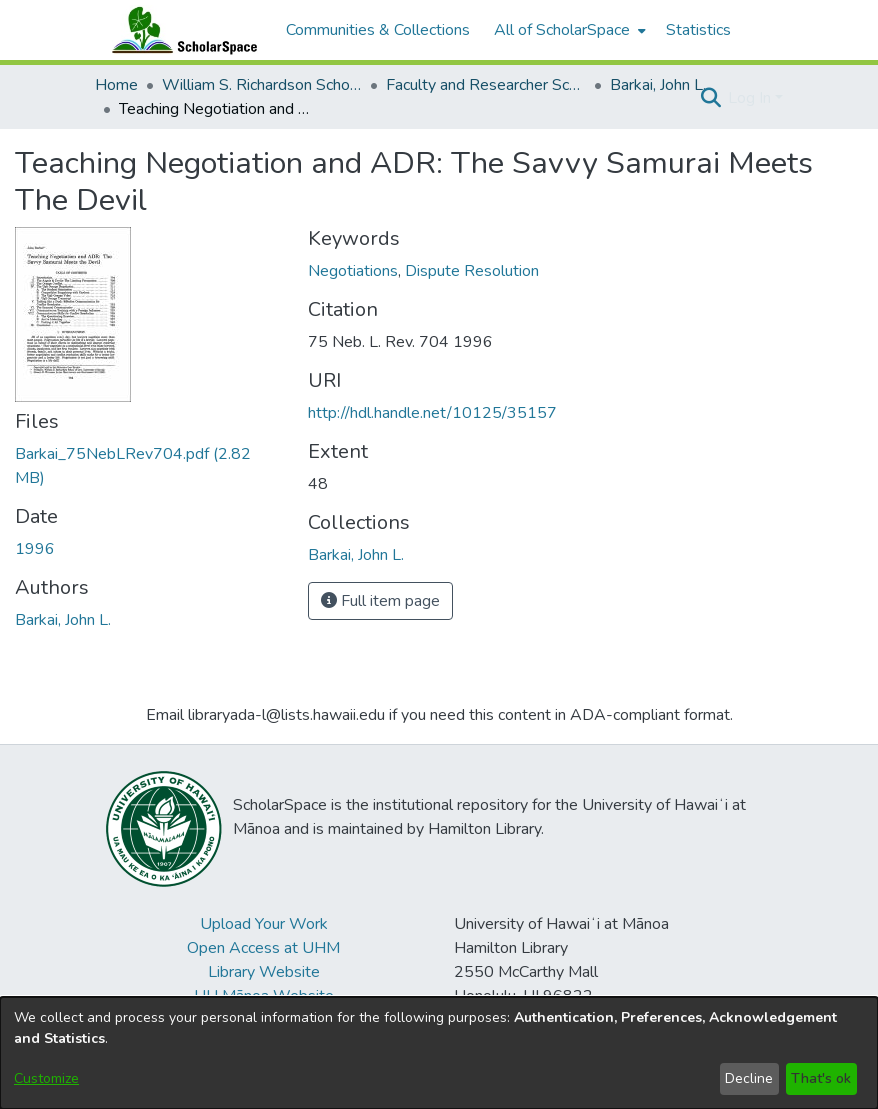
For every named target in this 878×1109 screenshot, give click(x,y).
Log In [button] (751, 98)
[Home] (180, 30)
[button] (710, 98)
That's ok (821, 1078)
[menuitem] (568, 30)
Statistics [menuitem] (698, 30)
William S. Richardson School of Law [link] (262, 85)
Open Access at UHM (263, 948)
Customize (46, 1078)
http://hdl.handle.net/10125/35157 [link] (432, 413)
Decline (749, 1078)
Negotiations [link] (353, 271)
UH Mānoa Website (264, 996)
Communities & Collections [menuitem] (378, 30)
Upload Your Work (264, 924)
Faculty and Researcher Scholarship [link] (486, 85)
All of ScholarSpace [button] (562, 30)
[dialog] (439, 1053)
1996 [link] (35, 549)
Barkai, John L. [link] (658, 85)
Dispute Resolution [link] (472, 271)
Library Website (264, 972)
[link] (356, 555)
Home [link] (116, 85)
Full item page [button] (380, 601)
